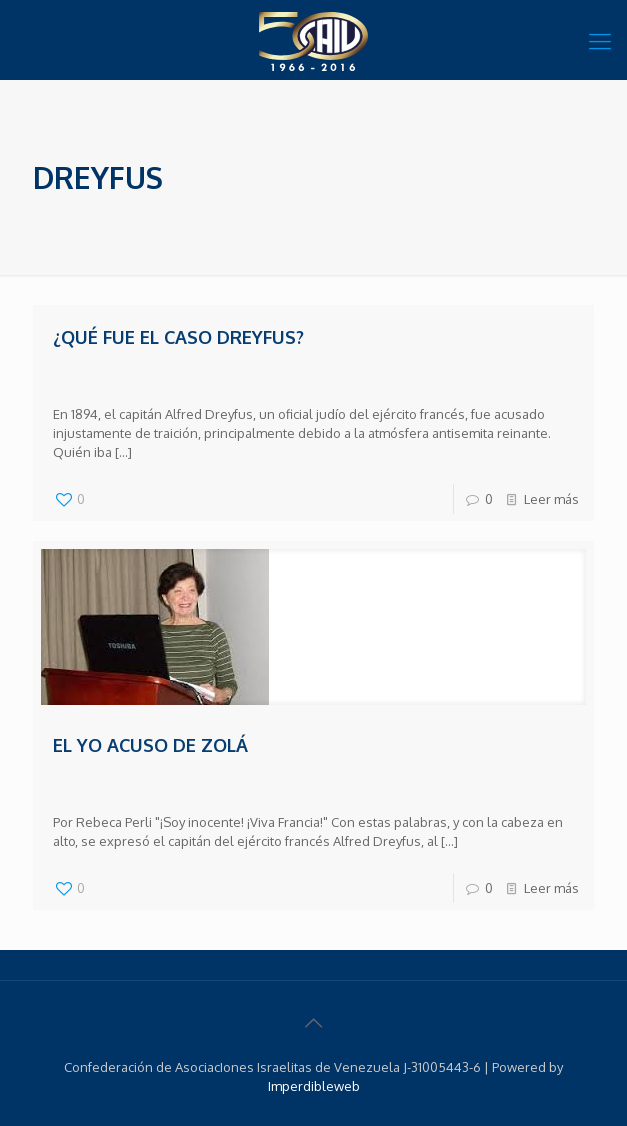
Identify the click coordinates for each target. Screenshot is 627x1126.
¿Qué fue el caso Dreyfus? (178, 337)
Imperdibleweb (314, 1086)
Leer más (551, 499)
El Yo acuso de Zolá (150, 745)
